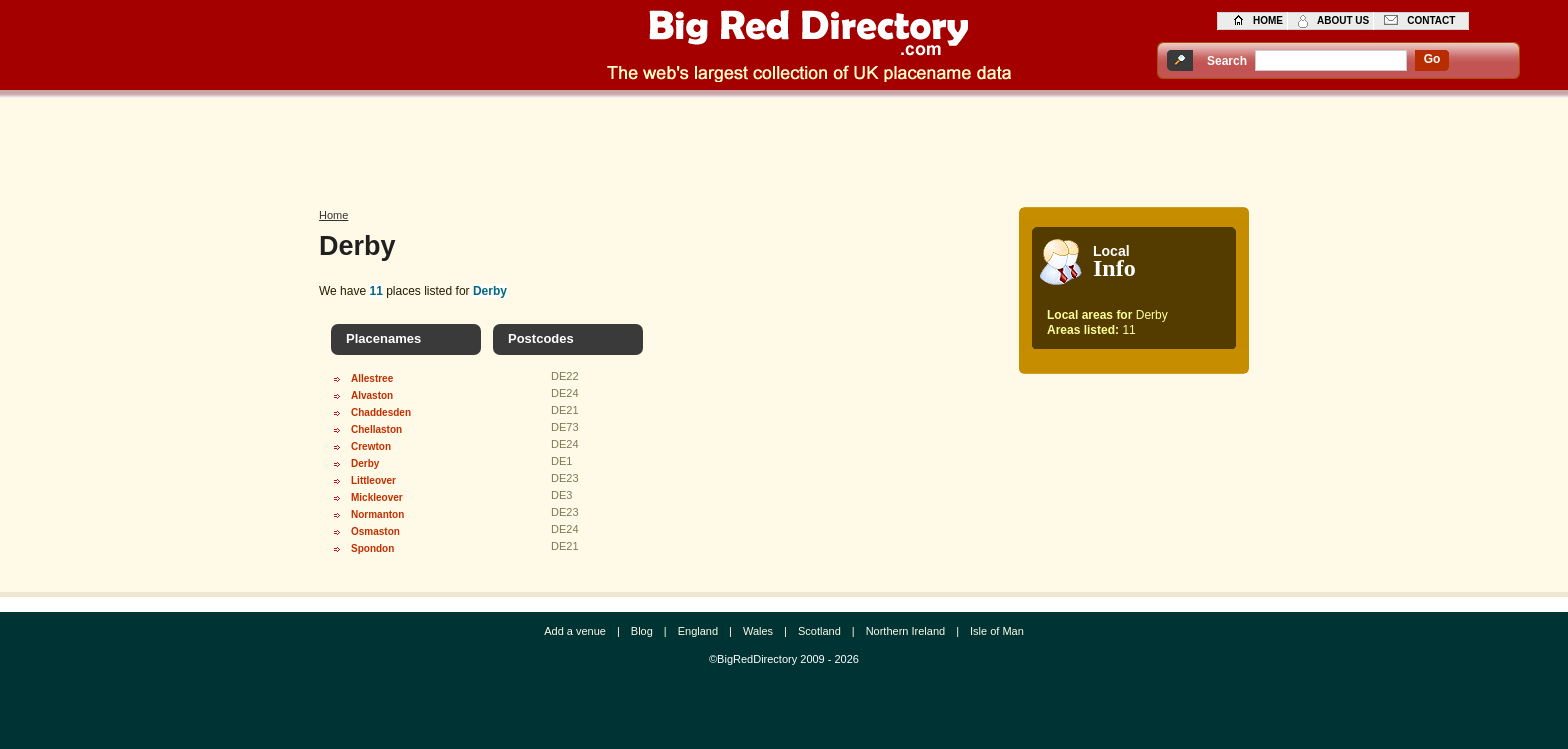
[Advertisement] (784, 147)
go (1432, 59)
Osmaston (375, 531)
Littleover (373, 480)
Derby (365, 463)
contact (1431, 20)
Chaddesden (381, 412)
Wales (758, 631)
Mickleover (377, 497)
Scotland (819, 631)
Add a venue (575, 631)
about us (1343, 20)
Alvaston (372, 395)
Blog (642, 631)
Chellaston (376, 429)
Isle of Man (997, 631)
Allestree (372, 378)
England (698, 631)
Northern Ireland (906, 631)
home (1268, 20)
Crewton (371, 446)
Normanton (377, 514)
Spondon (372, 548)
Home (333, 215)
